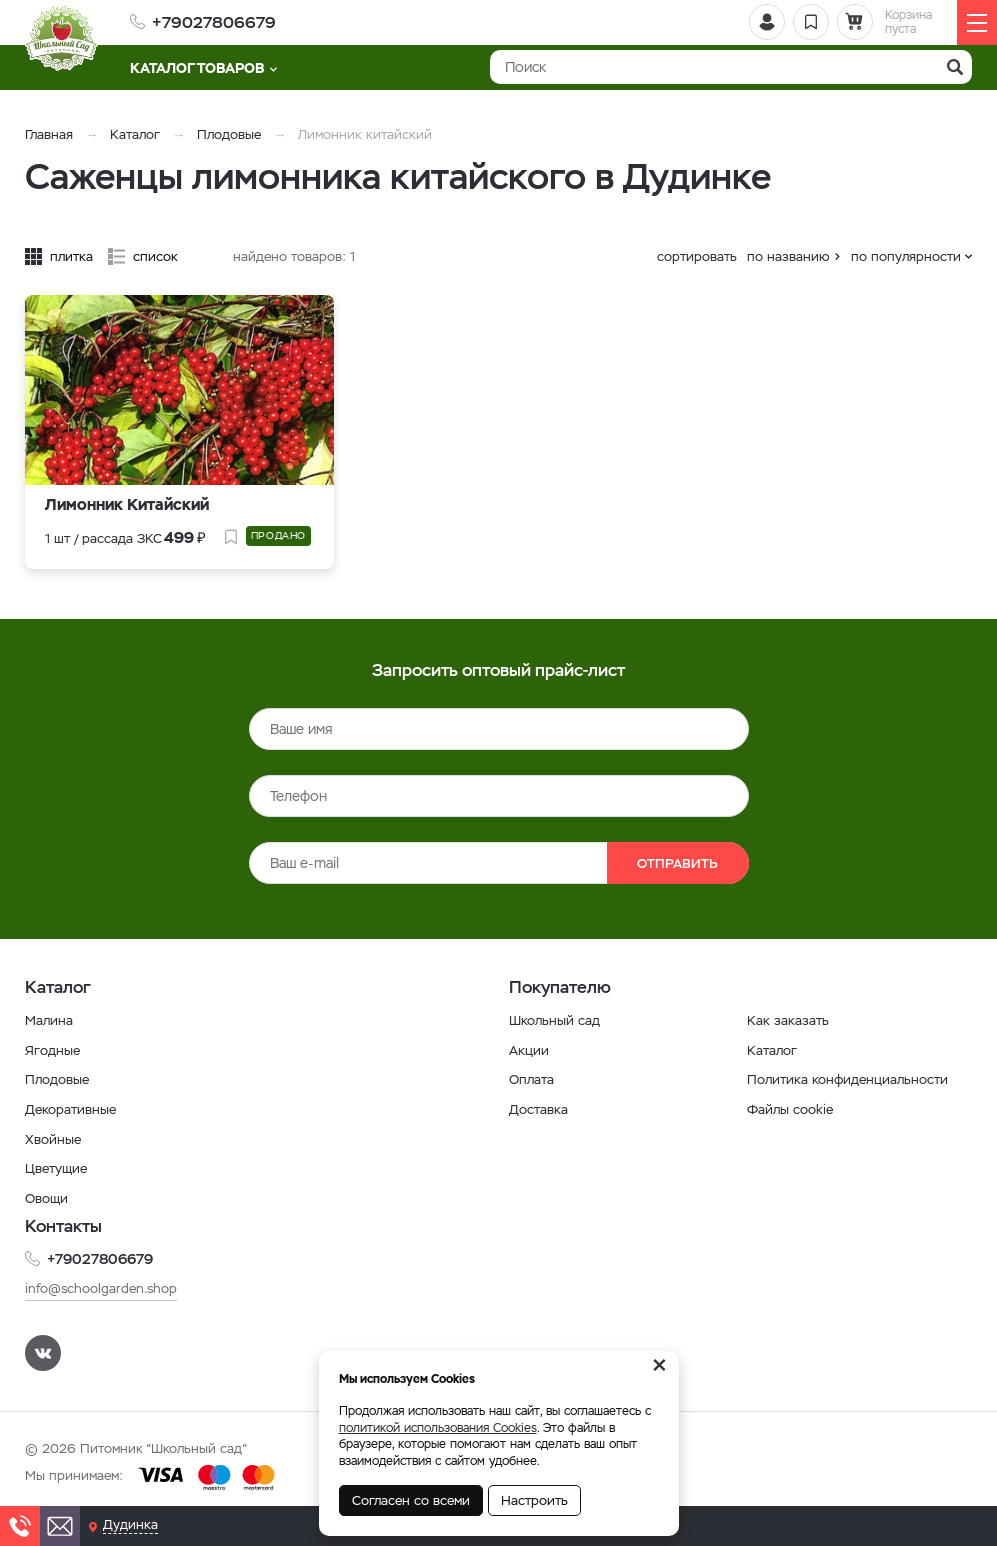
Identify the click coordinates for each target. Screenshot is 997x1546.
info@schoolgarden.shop (105, 1288)
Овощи (48, 1198)
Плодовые (229, 134)
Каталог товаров (203, 68)
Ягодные (54, 1050)
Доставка (540, 1109)
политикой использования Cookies (438, 1428)
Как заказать (788, 1020)
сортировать (697, 256)
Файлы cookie (793, 1109)
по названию (788, 256)
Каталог (135, 134)
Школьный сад (556, 1020)
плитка (71, 256)
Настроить (534, 1500)
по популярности (906, 256)
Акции (529, 1050)
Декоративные (73, 1109)
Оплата (533, 1079)
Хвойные (55, 1139)
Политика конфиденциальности (852, 1079)
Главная (49, 134)
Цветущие (58, 1168)
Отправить (653, 863)
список (155, 256)
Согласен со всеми (411, 1500)
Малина (50, 1020)
